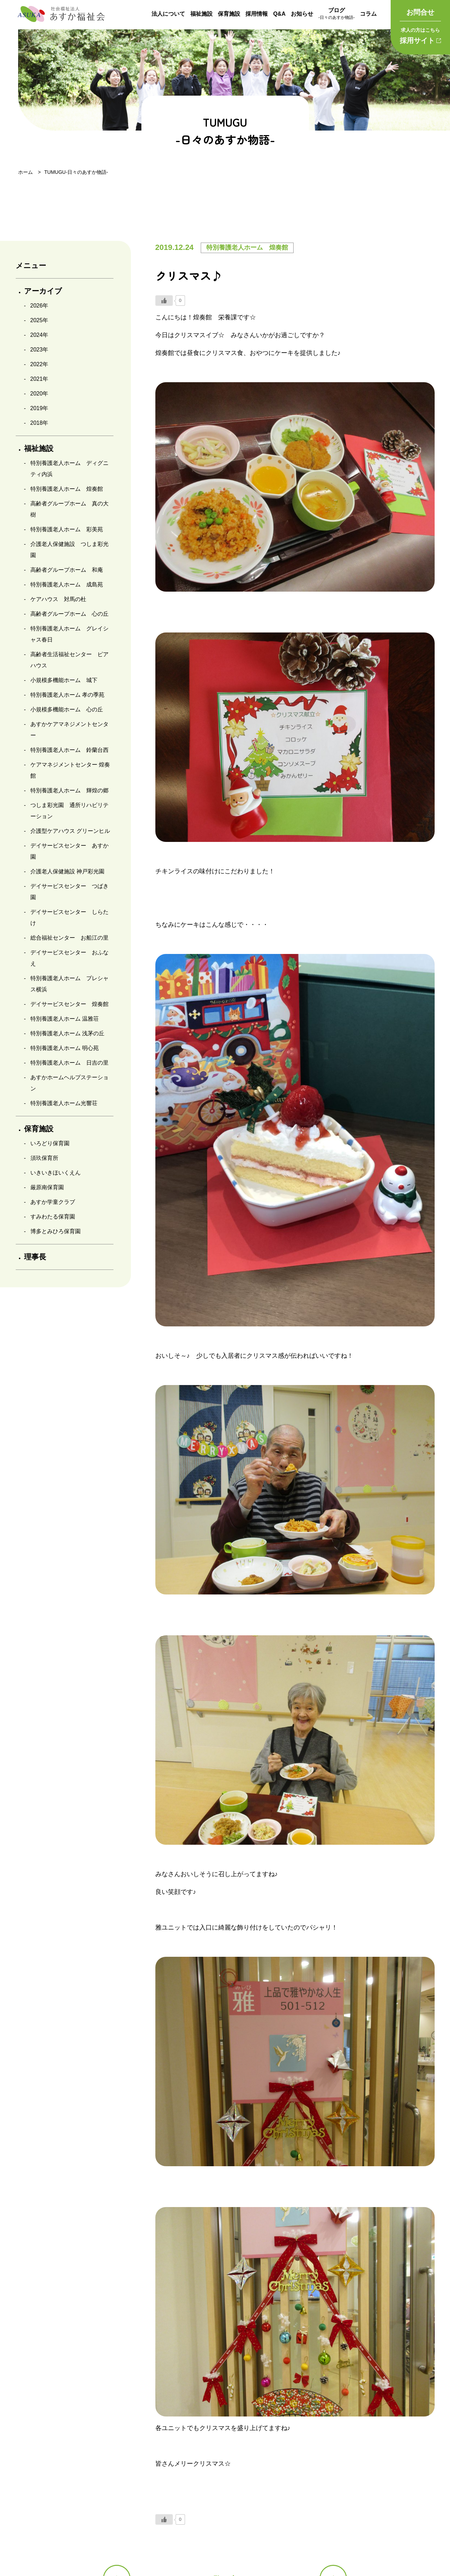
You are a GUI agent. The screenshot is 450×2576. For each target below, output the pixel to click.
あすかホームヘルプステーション (69, 1082)
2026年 (39, 306)
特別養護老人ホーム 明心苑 (64, 1048)
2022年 (39, 364)
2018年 (39, 423)
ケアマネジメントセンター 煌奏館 (70, 770)
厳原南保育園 (47, 1187)
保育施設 (229, 14)
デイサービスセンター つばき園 (69, 891)
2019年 (39, 408)
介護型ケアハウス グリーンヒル (70, 831)
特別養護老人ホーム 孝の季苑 (67, 695)
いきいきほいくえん (55, 1173)
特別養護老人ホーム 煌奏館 (66, 489)
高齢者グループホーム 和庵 (66, 570)
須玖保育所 (44, 1158)
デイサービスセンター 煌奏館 (69, 1004)
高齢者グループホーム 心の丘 (69, 614)
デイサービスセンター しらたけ (69, 917)
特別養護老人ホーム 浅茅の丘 (67, 1033)
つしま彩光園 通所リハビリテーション (69, 810)
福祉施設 (201, 14)
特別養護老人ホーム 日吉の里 (69, 1063)
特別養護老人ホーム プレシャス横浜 (69, 983)
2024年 (39, 335)
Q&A (279, 14)
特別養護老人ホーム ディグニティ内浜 (69, 468)
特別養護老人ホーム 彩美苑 (66, 529)
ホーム (25, 172)
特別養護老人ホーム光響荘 (63, 1103)
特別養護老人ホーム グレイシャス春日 (69, 634)
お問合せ (420, 12)
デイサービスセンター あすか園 (69, 851)
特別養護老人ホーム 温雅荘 (64, 1019)
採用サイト (420, 34)
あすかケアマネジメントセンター (69, 729)
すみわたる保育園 (52, 1217)
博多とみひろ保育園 (55, 1231)
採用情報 (256, 14)
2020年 (39, 394)
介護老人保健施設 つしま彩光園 (69, 549)
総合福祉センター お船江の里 (69, 938)
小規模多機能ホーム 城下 (63, 680)
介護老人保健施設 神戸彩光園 (67, 871)
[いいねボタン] (164, 300)
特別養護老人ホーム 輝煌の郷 (69, 790)
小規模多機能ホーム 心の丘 (66, 709)
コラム (368, 14)
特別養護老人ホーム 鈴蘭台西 (69, 750)
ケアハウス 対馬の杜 (58, 599)
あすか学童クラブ (52, 1202)
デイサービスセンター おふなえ (69, 958)
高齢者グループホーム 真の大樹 (69, 509)
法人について (168, 14)
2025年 (39, 320)
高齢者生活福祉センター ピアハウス (69, 659)
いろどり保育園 (49, 1143)
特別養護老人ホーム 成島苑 (66, 584)
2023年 (39, 350)
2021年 (39, 379)
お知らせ (302, 14)
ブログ (336, 14)
